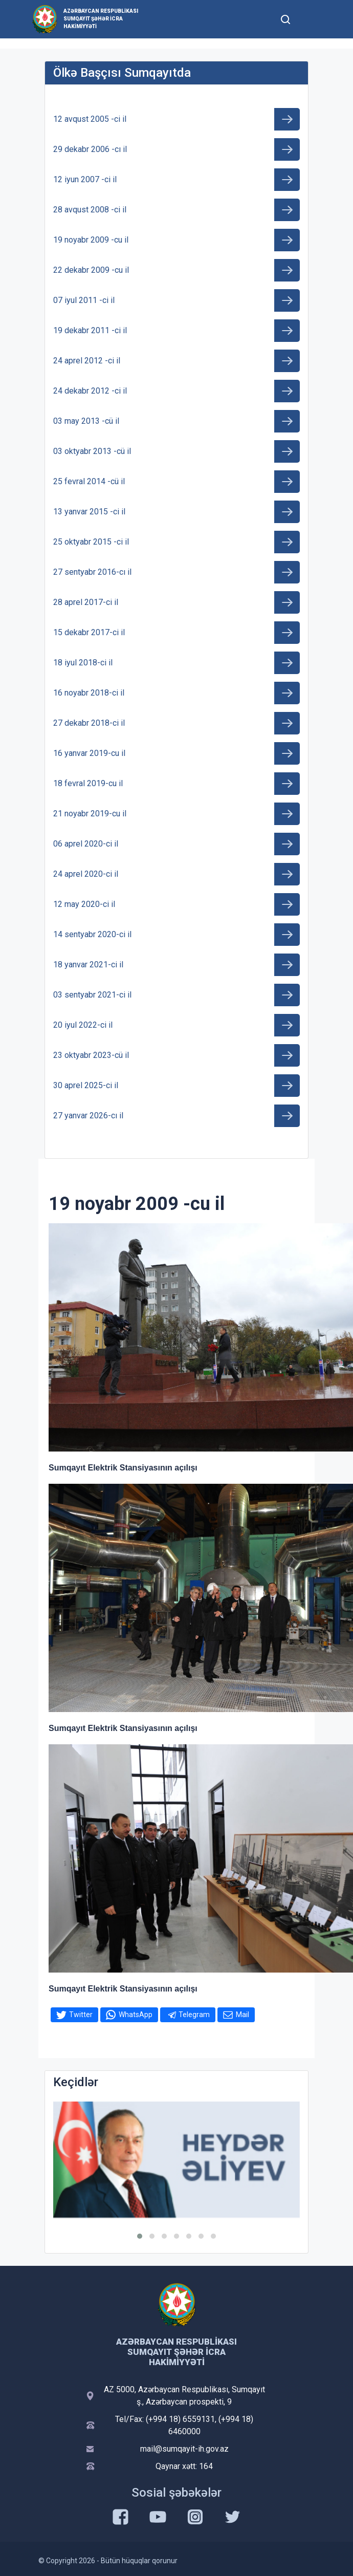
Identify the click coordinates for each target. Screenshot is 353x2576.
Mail (242, 2014)
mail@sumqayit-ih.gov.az (184, 2449)
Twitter (81, 2014)
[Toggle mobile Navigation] (310, 19)
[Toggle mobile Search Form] (285, 18)
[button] (140, 2236)
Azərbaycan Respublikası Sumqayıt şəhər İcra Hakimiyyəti (100, 18)
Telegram (194, 2014)
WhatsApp (135, 2014)
